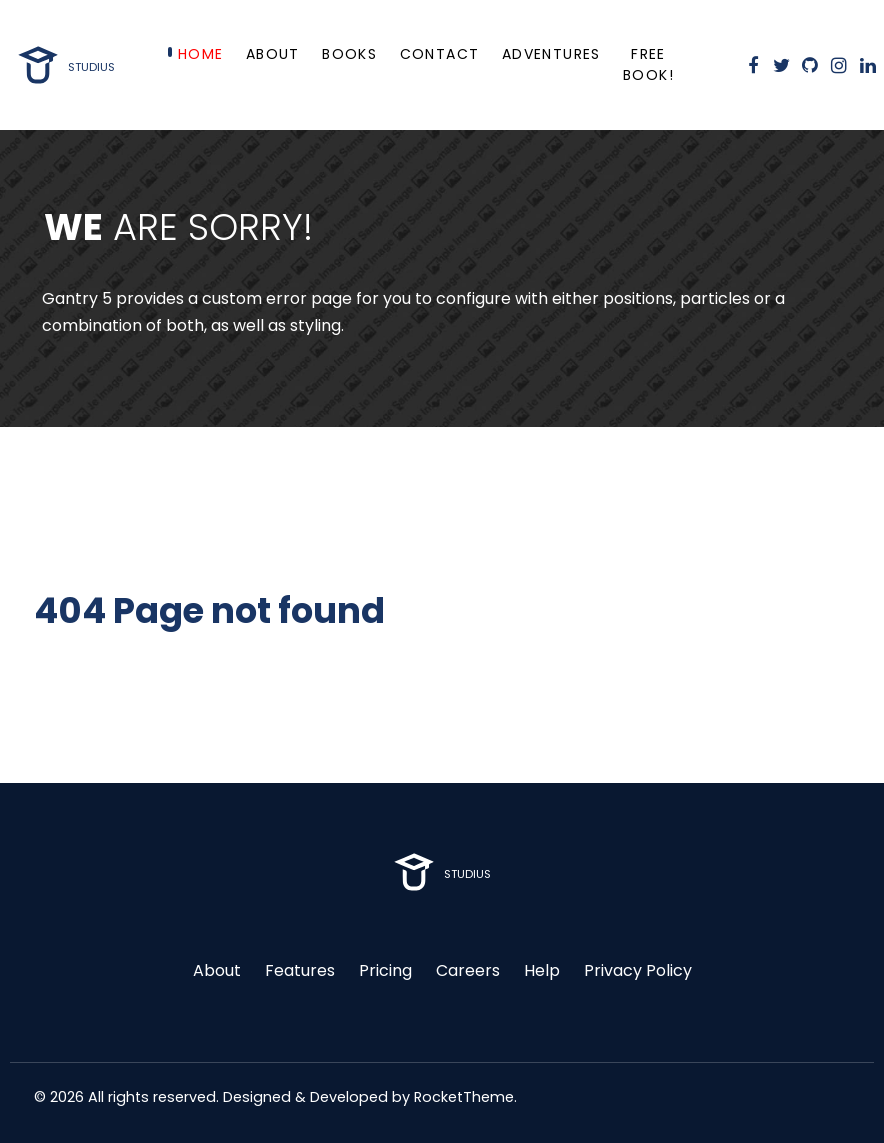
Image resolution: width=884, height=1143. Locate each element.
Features (300, 970)
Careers (468, 970)
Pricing (385, 970)
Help (542, 970)
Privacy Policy (638, 970)
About (217, 970)
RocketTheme (464, 1097)
